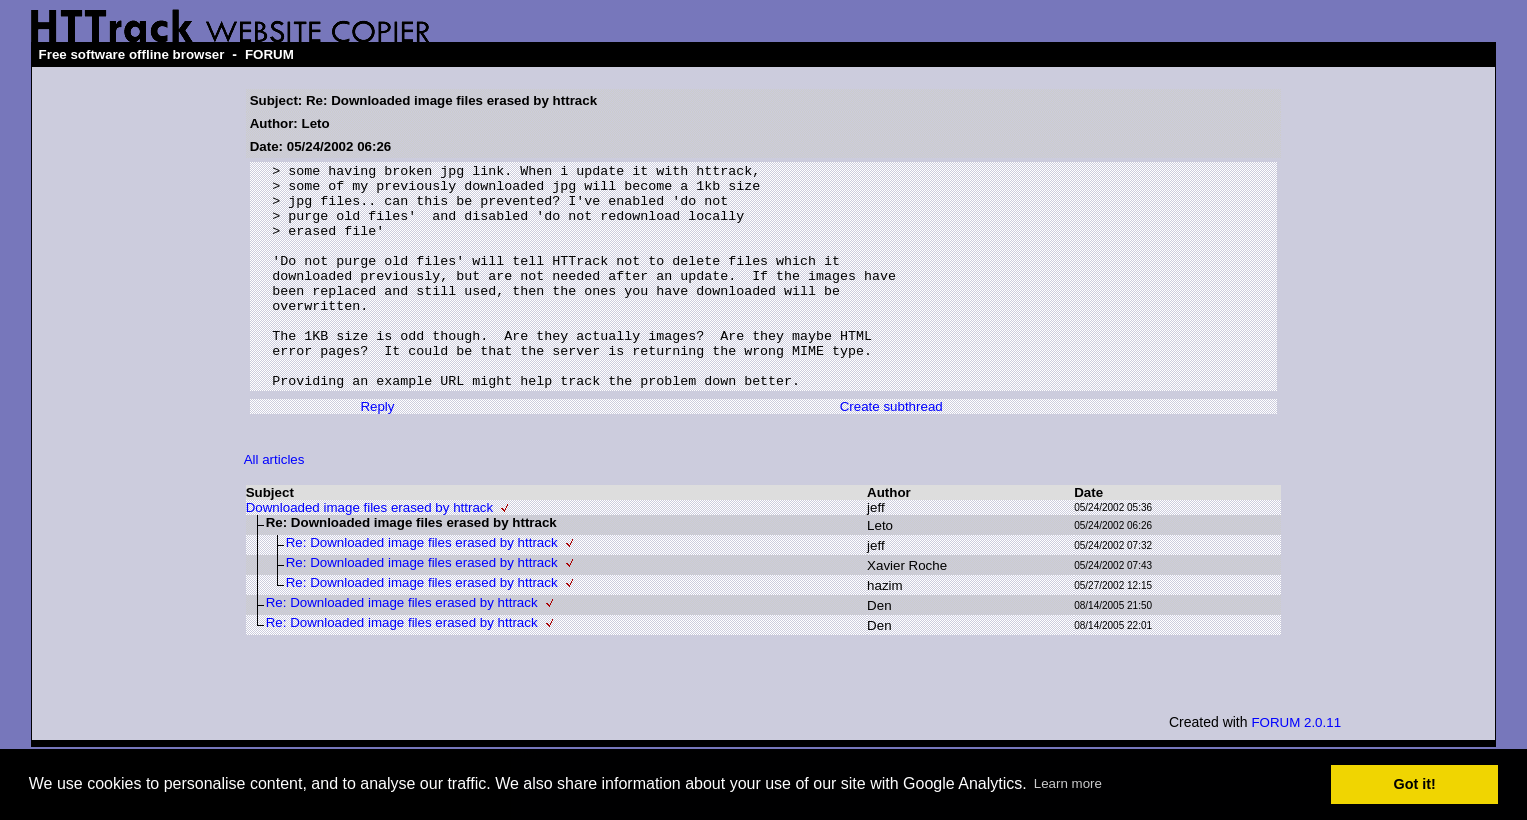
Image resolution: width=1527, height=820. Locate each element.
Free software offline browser (132, 54)
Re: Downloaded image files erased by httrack (422, 587)
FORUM (269, 54)
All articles (274, 504)
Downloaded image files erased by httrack (369, 552)
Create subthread (891, 451)
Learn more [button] (1068, 783)
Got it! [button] (1415, 784)
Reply (377, 451)
